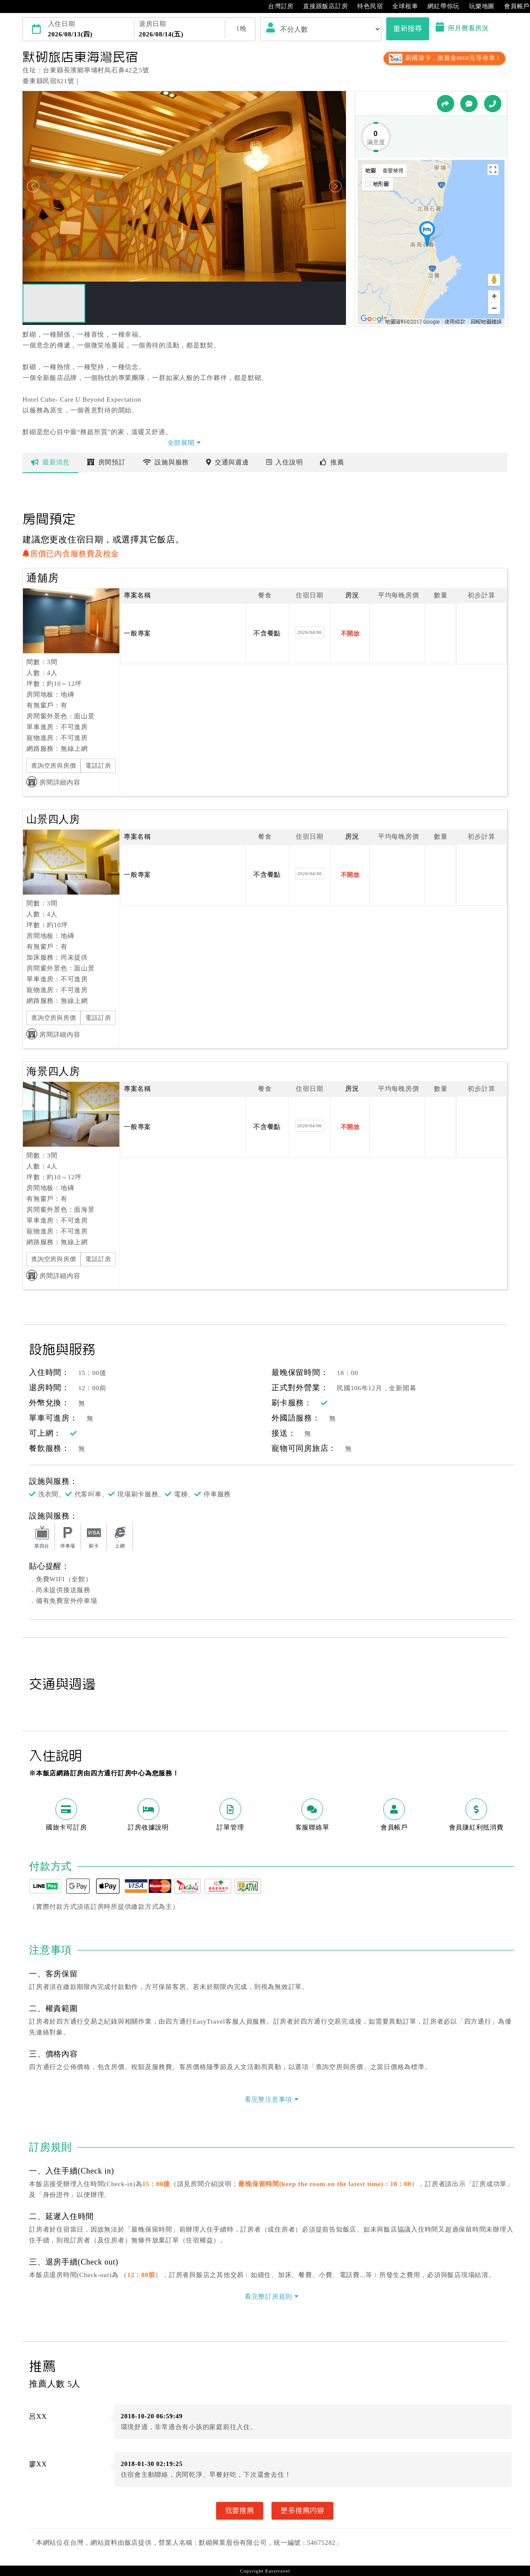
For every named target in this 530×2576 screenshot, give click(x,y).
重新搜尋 (407, 28)
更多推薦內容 (302, 2510)
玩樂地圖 (477, 6)
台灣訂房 (276, 6)
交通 (227, 462)
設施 (166, 462)
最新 (50, 462)
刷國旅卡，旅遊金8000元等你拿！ (444, 58)
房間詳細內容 (53, 782)
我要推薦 (239, 2510)
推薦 (332, 462)
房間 (106, 462)
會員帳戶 (512, 6)
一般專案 (137, 633)
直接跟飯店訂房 (321, 6)
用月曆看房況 (462, 28)
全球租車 (401, 6)
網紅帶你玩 (439, 6)
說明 (284, 462)
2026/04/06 (309, 632)
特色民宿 (366, 6)
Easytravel (277, 2570)
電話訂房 (98, 765)
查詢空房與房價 (53, 765)
